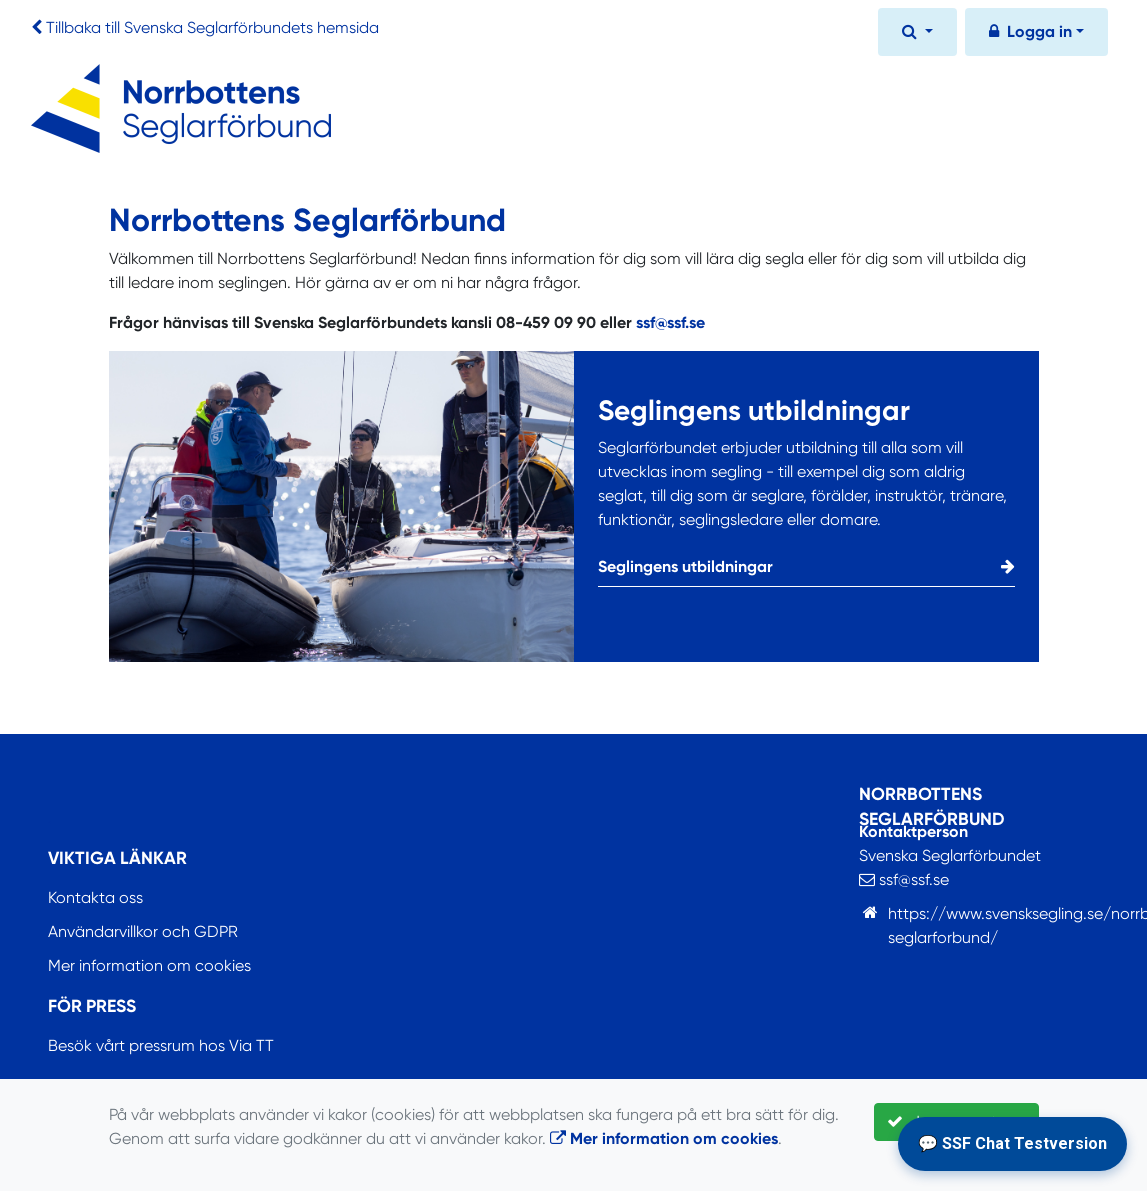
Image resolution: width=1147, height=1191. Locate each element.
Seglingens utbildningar (806, 567)
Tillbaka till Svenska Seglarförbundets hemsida (212, 27)
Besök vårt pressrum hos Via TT (161, 1045)
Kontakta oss (95, 897)
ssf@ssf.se (670, 322)
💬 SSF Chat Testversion (1012, 1143)
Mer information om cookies (149, 965)
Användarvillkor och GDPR (143, 931)
